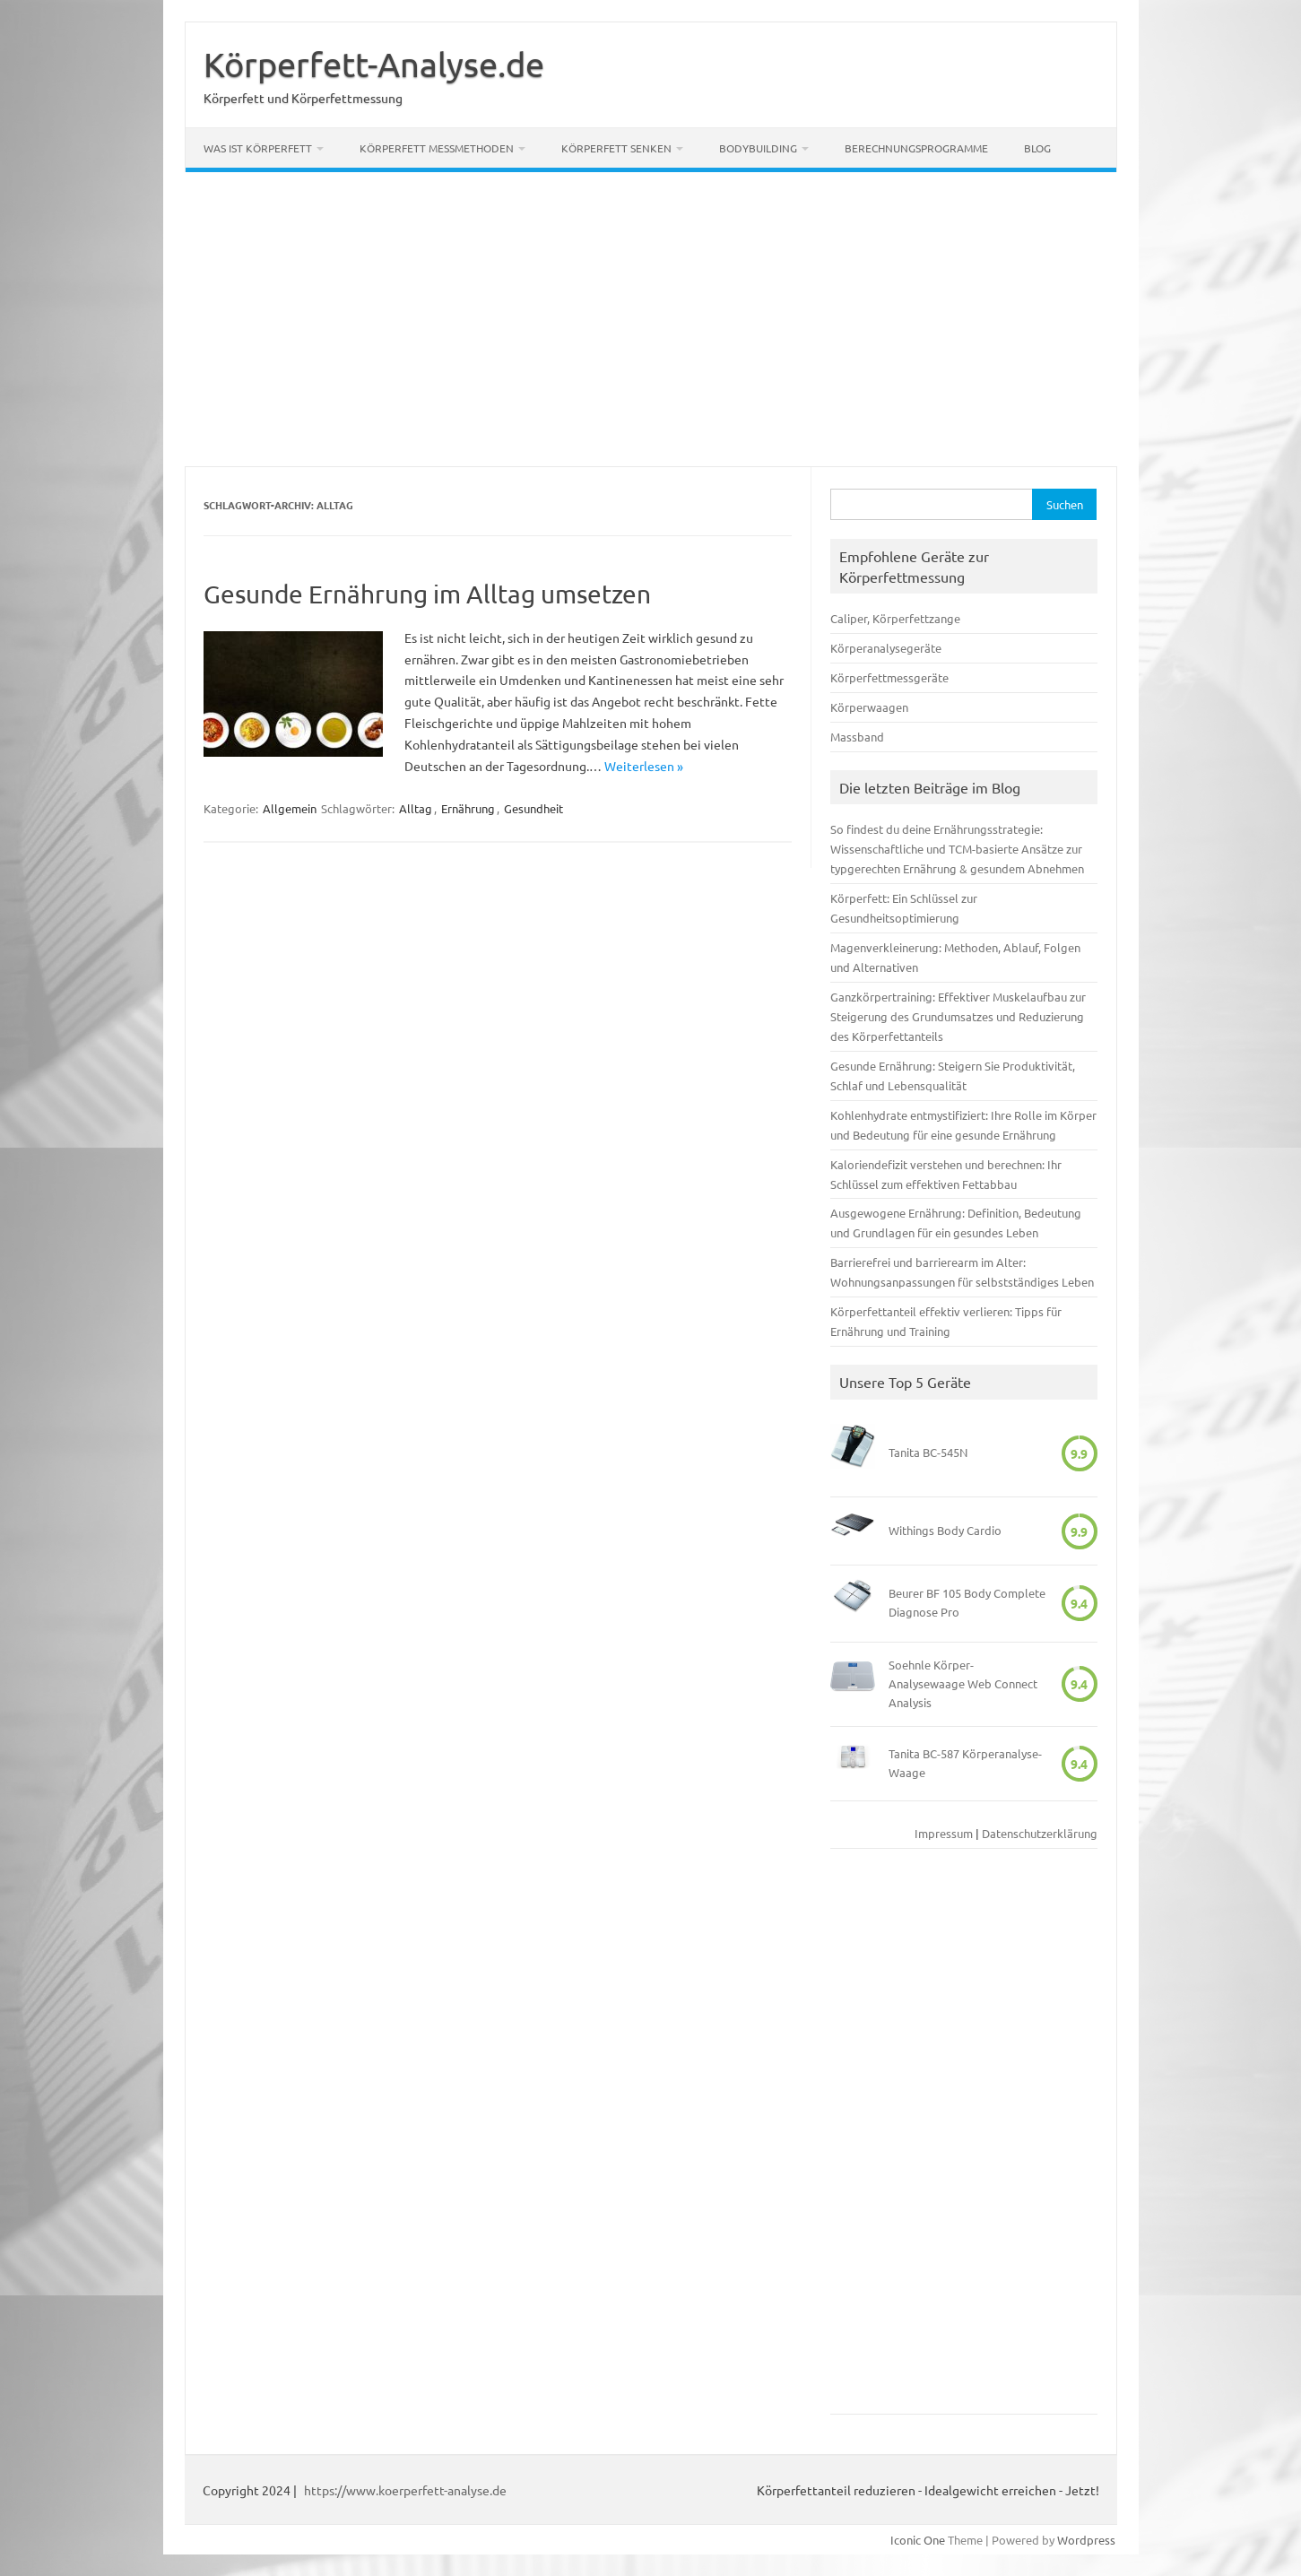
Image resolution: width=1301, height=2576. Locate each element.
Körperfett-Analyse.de (374, 63)
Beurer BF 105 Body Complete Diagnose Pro (967, 1602)
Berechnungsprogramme (916, 148)
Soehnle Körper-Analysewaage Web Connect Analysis (963, 1683)
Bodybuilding (758, 148)
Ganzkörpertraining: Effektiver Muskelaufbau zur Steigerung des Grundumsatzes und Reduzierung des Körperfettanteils (958, 1016)
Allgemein (290, 808)
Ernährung (468, 808)
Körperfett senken (616, 148)
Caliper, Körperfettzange (895, 618)
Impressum (944, 1833)
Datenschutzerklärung (1039, 1833)
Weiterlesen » (643, 766)
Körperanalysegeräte (885, 647)
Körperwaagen (869, 707)
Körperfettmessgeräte (889, 677)
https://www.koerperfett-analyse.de (405, 2490)
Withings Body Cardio (945, 1530)
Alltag (415, 808)
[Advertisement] (651, 319)
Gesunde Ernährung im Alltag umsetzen (427, 594)
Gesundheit (533, 808)
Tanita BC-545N (928, 1452)
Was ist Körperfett (258, 148)
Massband (857, 736)
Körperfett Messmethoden (437, 148)
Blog (1037, 148)
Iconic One (917, 2539)
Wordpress (1086, 2539)
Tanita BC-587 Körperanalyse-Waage (965, 1763)
